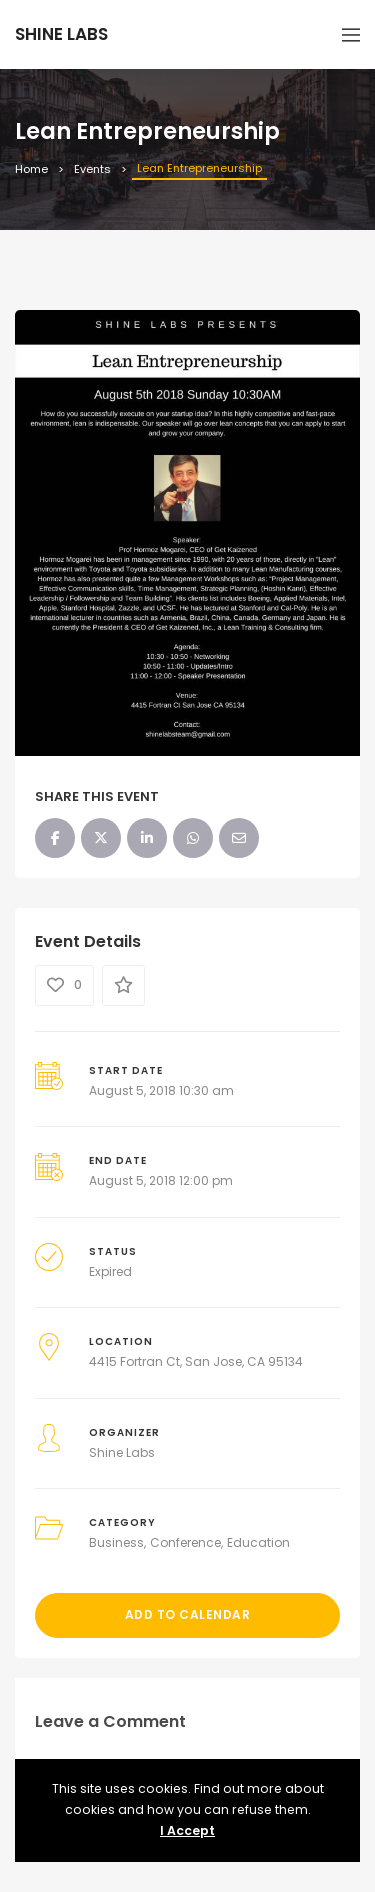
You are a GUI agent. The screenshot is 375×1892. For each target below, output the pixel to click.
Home (31, 169)
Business (116, 1542)
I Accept (187, 1830)
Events (92, 169)
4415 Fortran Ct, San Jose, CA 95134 (196, 1361)
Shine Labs (122, 1452)
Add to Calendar (188, 1614)
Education (258, 1542)
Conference (185, 1542)
